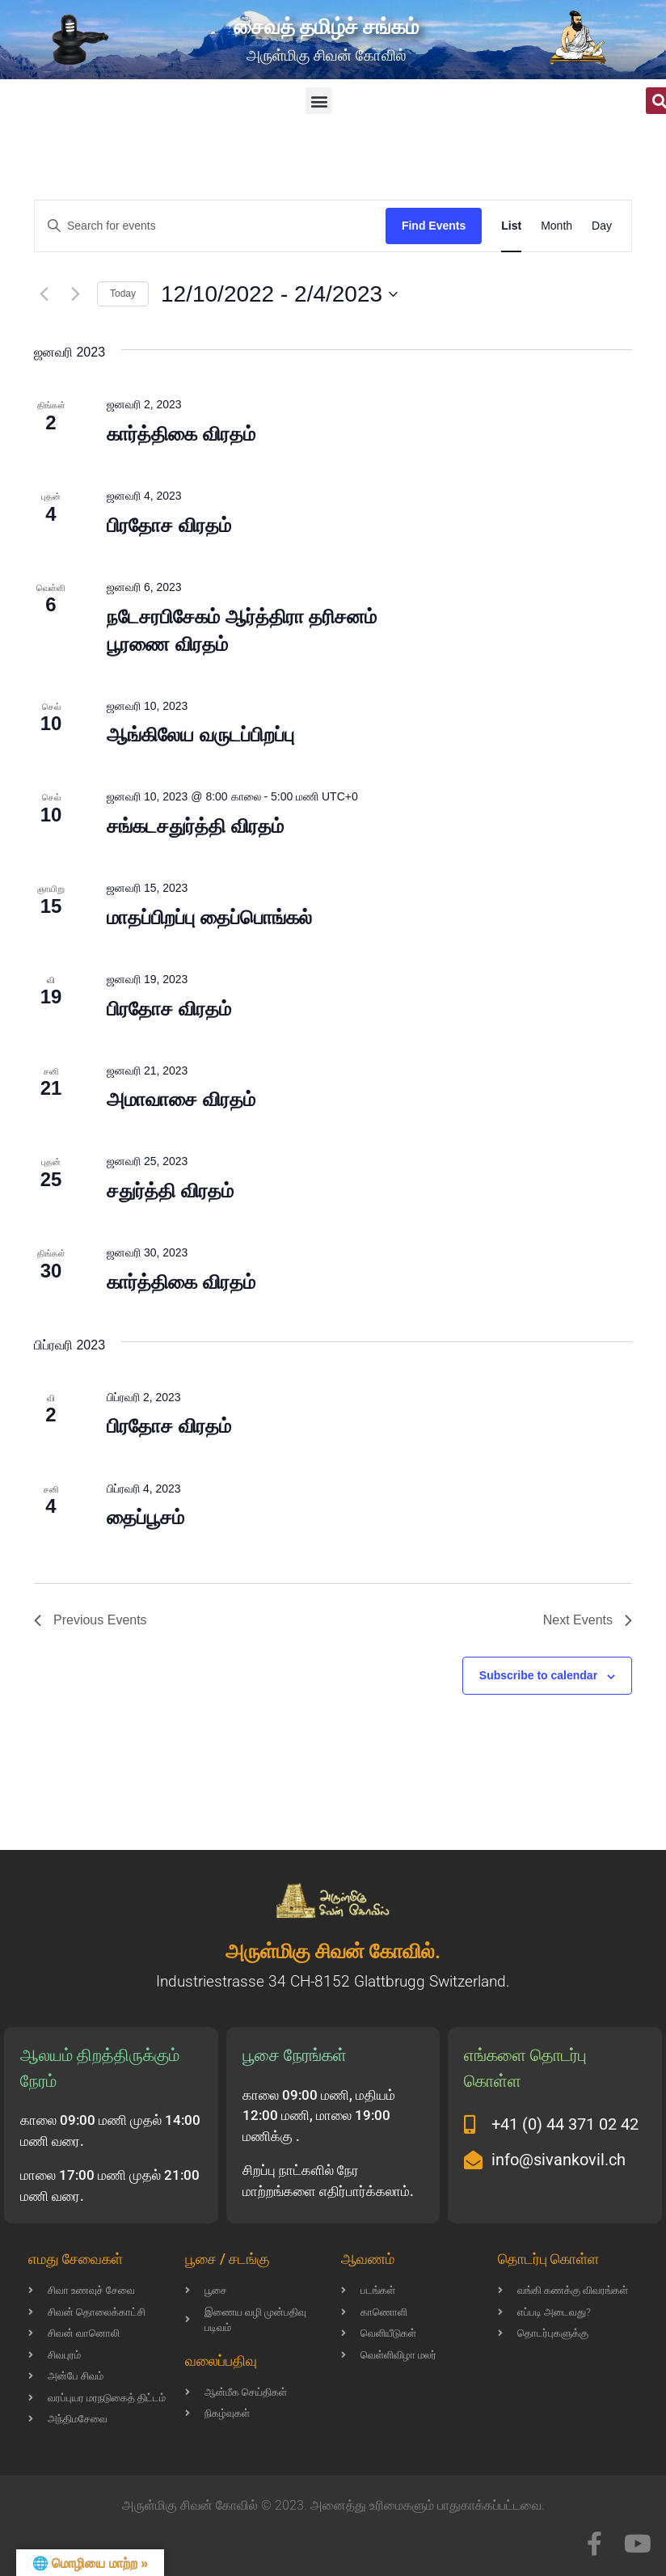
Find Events (434, 225)
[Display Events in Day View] (602, 226)
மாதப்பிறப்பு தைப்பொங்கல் (209, 917)
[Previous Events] (43, 294)
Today (123, 293)
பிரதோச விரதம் (169, 525)
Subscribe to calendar (538, 1675)
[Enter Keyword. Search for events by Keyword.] (210, 226)
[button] (319, 100)
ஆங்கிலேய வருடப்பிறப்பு (200, 734)
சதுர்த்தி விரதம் (170, 1190)
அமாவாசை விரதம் (181, 1099)
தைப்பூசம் (145, 1517)
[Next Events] (75, 294)
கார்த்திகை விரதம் (181, 434)
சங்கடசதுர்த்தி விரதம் (195, 826)
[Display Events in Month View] (556, 226)
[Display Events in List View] (511, 226)
